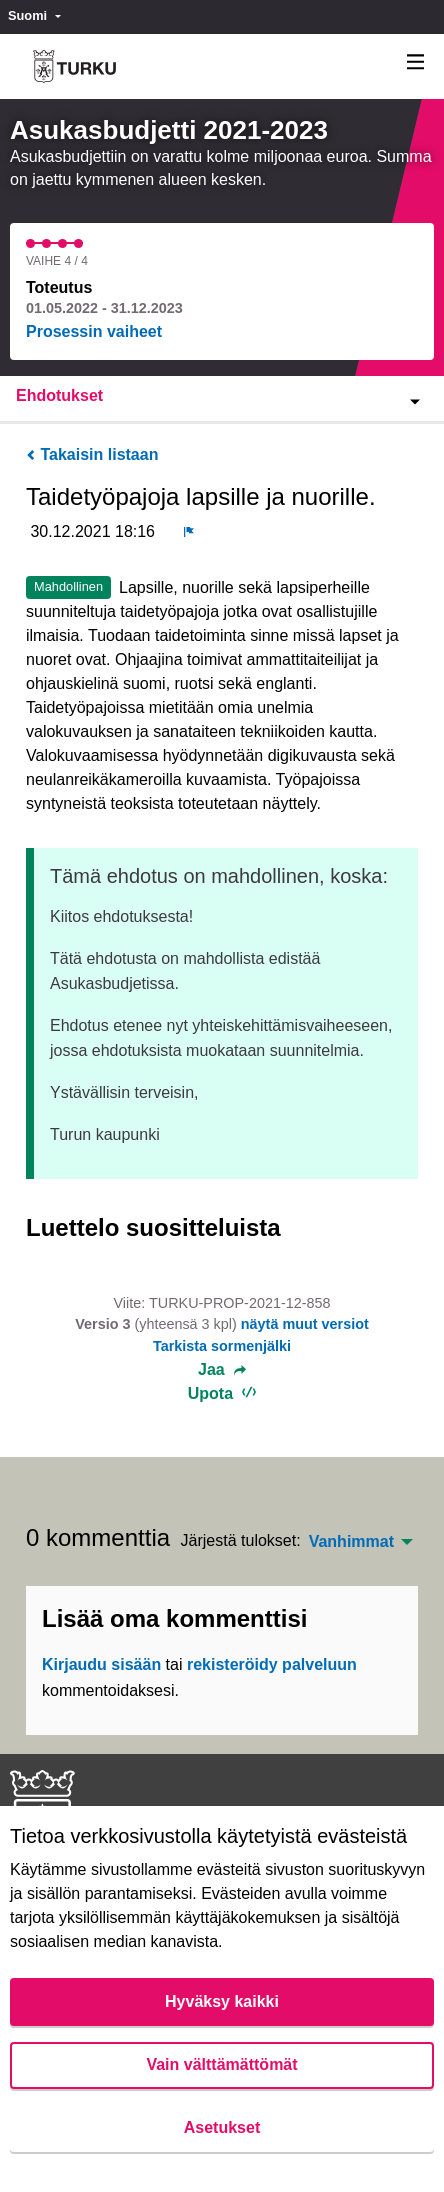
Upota (222, 1393)
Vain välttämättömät (221, 2064)
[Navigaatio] (416, 62)
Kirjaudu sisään (101, 1664)
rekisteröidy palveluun (272, 1664)
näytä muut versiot (305, 1324)
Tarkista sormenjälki (222, 1346)
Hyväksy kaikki (222, 2001)
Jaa (222, 1370)
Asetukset (222, 2127)
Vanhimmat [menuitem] (351, 1542)
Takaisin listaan (92, 454)
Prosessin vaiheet (94, 331)
